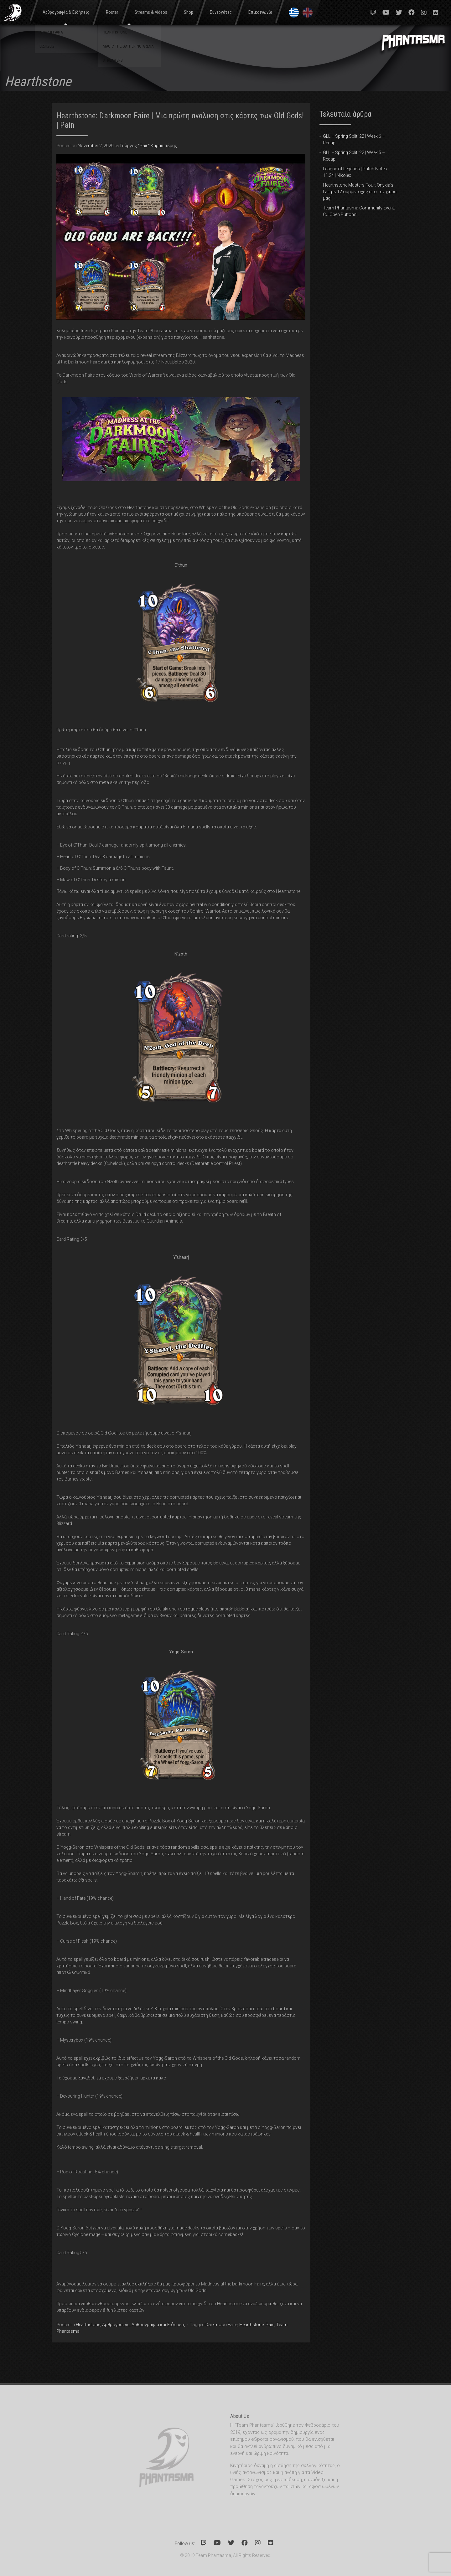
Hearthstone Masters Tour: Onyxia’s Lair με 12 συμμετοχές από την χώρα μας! (360, 192)
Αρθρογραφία (116, 2324)
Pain (270, 2324)
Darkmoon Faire (221, 2324)
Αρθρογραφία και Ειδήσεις (158, 2324)
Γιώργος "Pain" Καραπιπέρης (148, 145)
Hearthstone (88, 2324)
